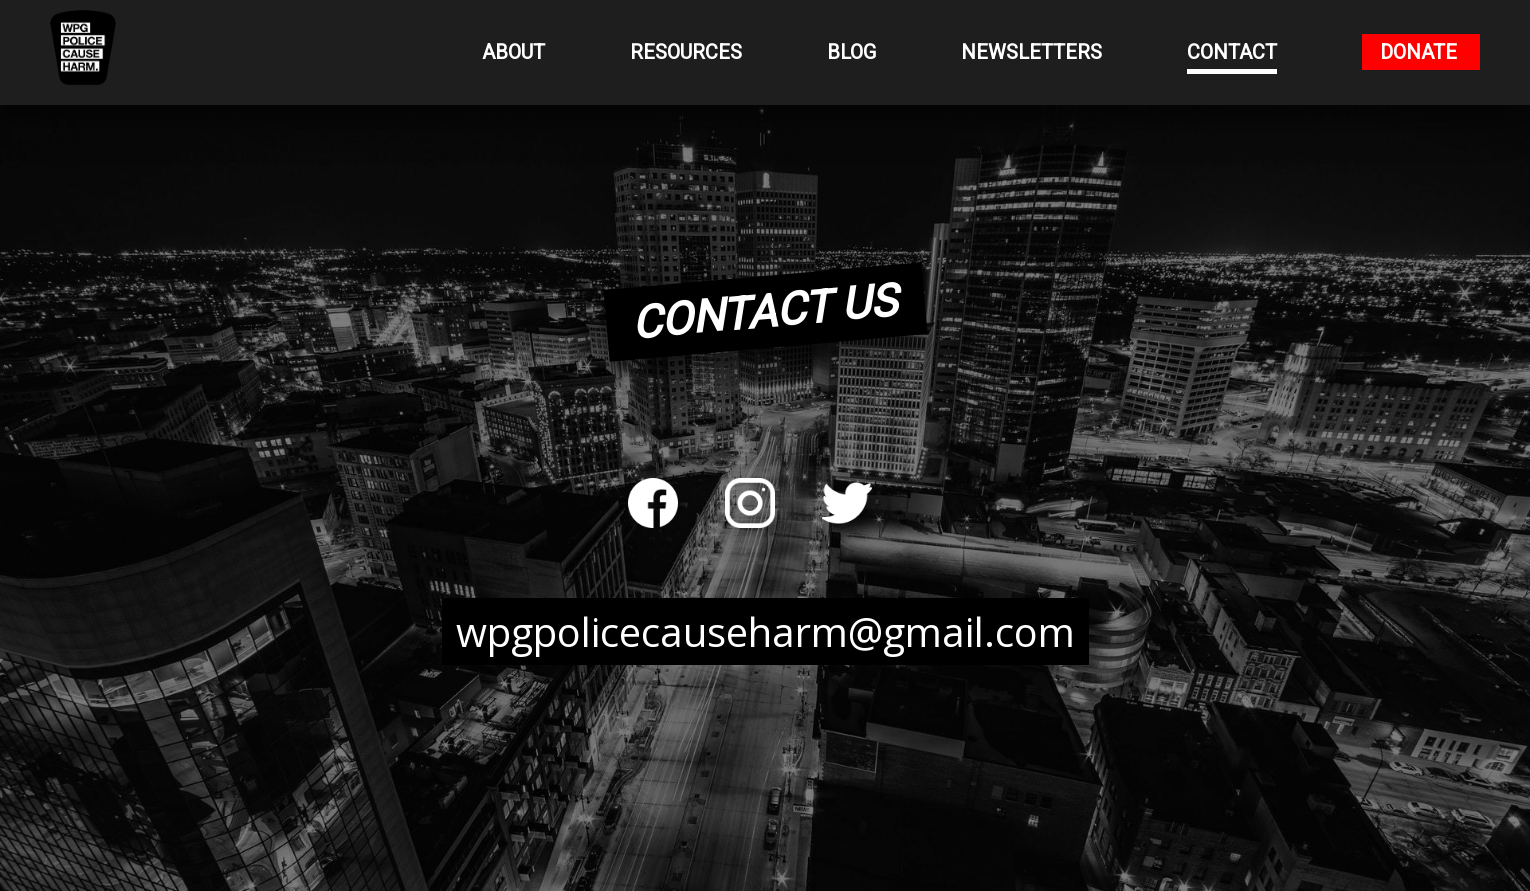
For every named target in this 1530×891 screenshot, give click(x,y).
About (513, 52)
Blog (851, 52)
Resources (686, 52)
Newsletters (1031, 52)
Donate (1418, 52)
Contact (1232, 52)
